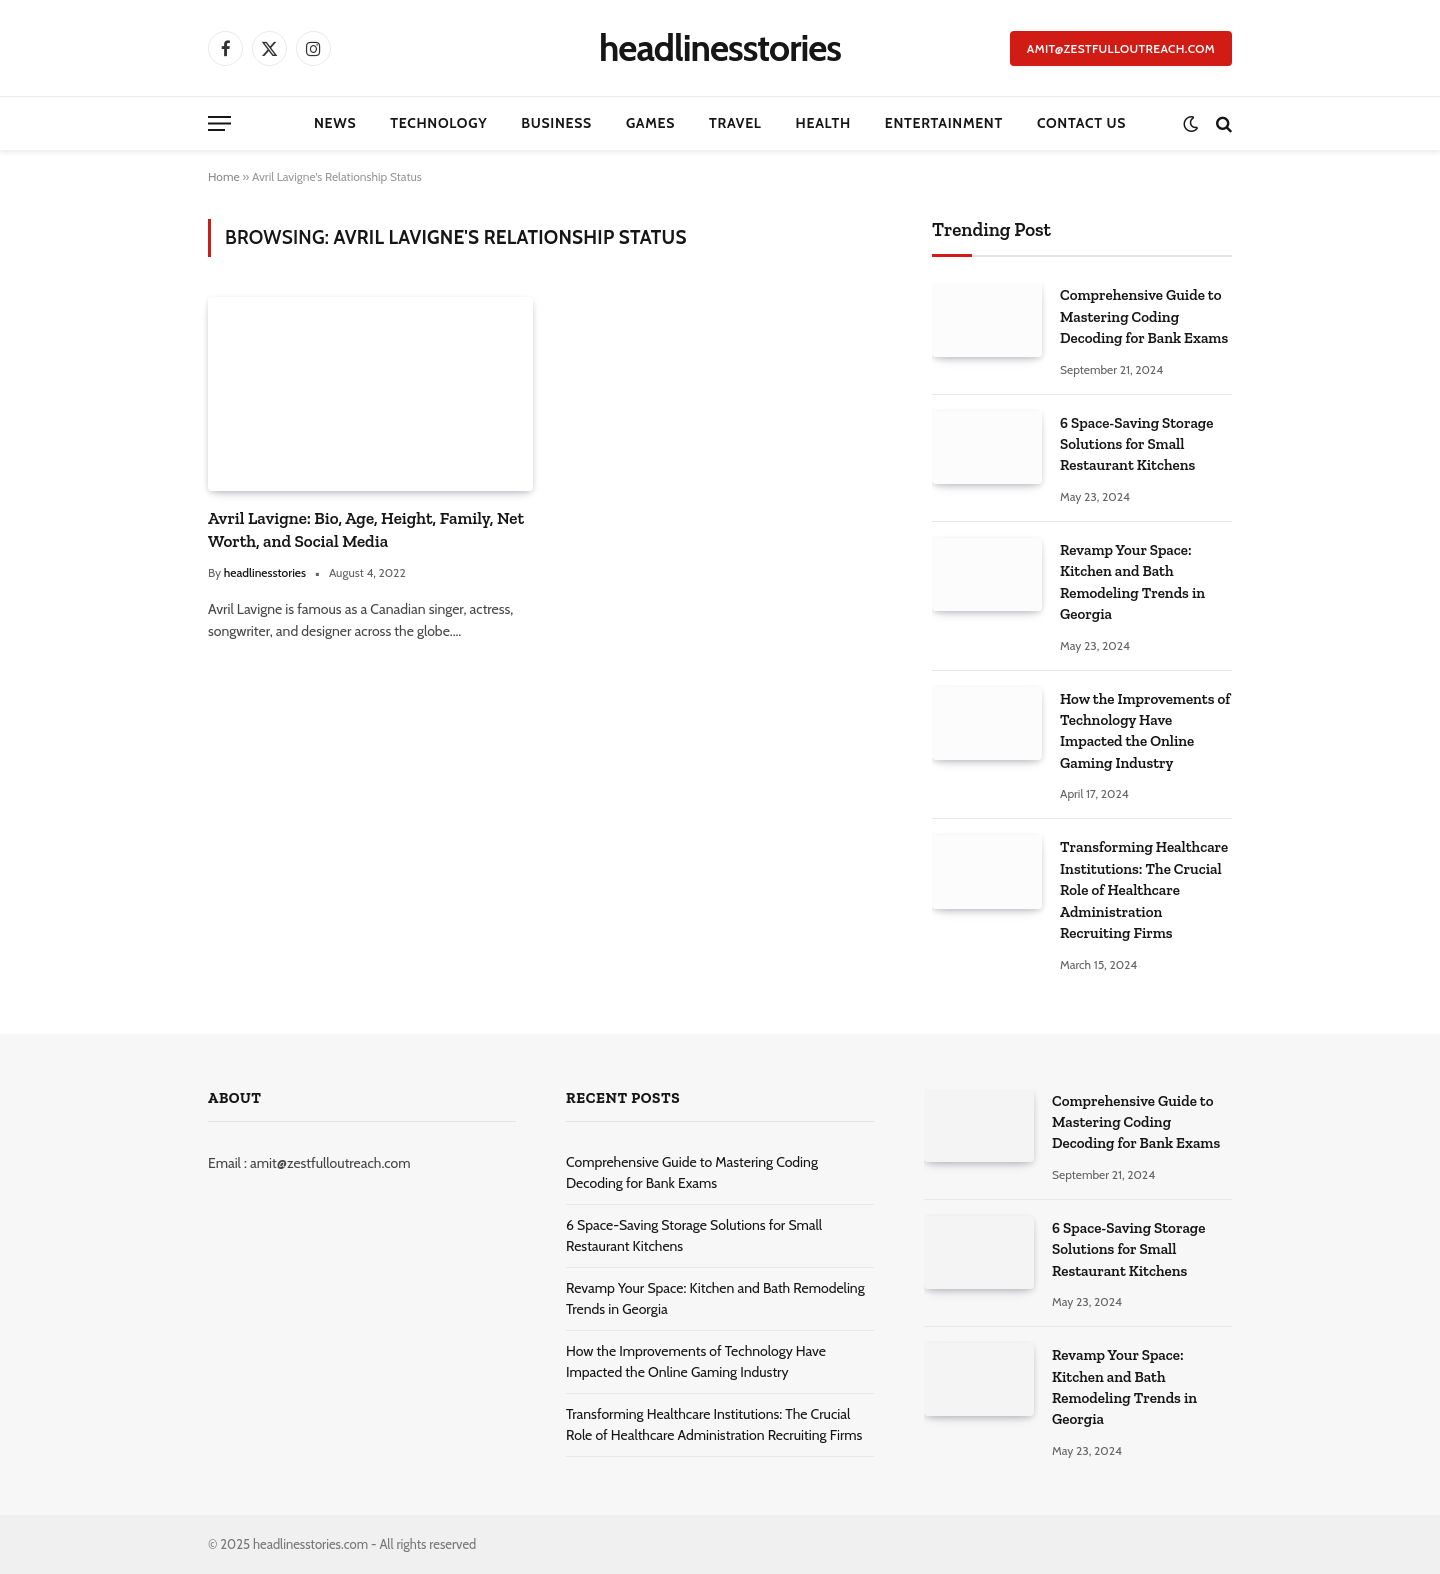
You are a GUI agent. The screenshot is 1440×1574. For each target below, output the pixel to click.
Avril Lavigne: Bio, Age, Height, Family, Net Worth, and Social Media (366, 529)
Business (556, 123)
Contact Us (1081, 123)
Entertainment (944, 123)
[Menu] (219, 123)
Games (650, 123)
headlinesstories (265, 572)
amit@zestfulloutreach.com (1121, 48)
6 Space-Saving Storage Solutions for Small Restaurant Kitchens (1136, 444)
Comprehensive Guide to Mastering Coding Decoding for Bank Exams (1144, 316)
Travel (735, 123)
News (335, 123)
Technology (438, 123)
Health (823, 123)
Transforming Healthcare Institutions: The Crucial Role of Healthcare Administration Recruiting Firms (1144, 890)
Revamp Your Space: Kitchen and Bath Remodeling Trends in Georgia (1132, 582)
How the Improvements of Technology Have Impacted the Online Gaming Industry (1145, 731)
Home (224, 176)
